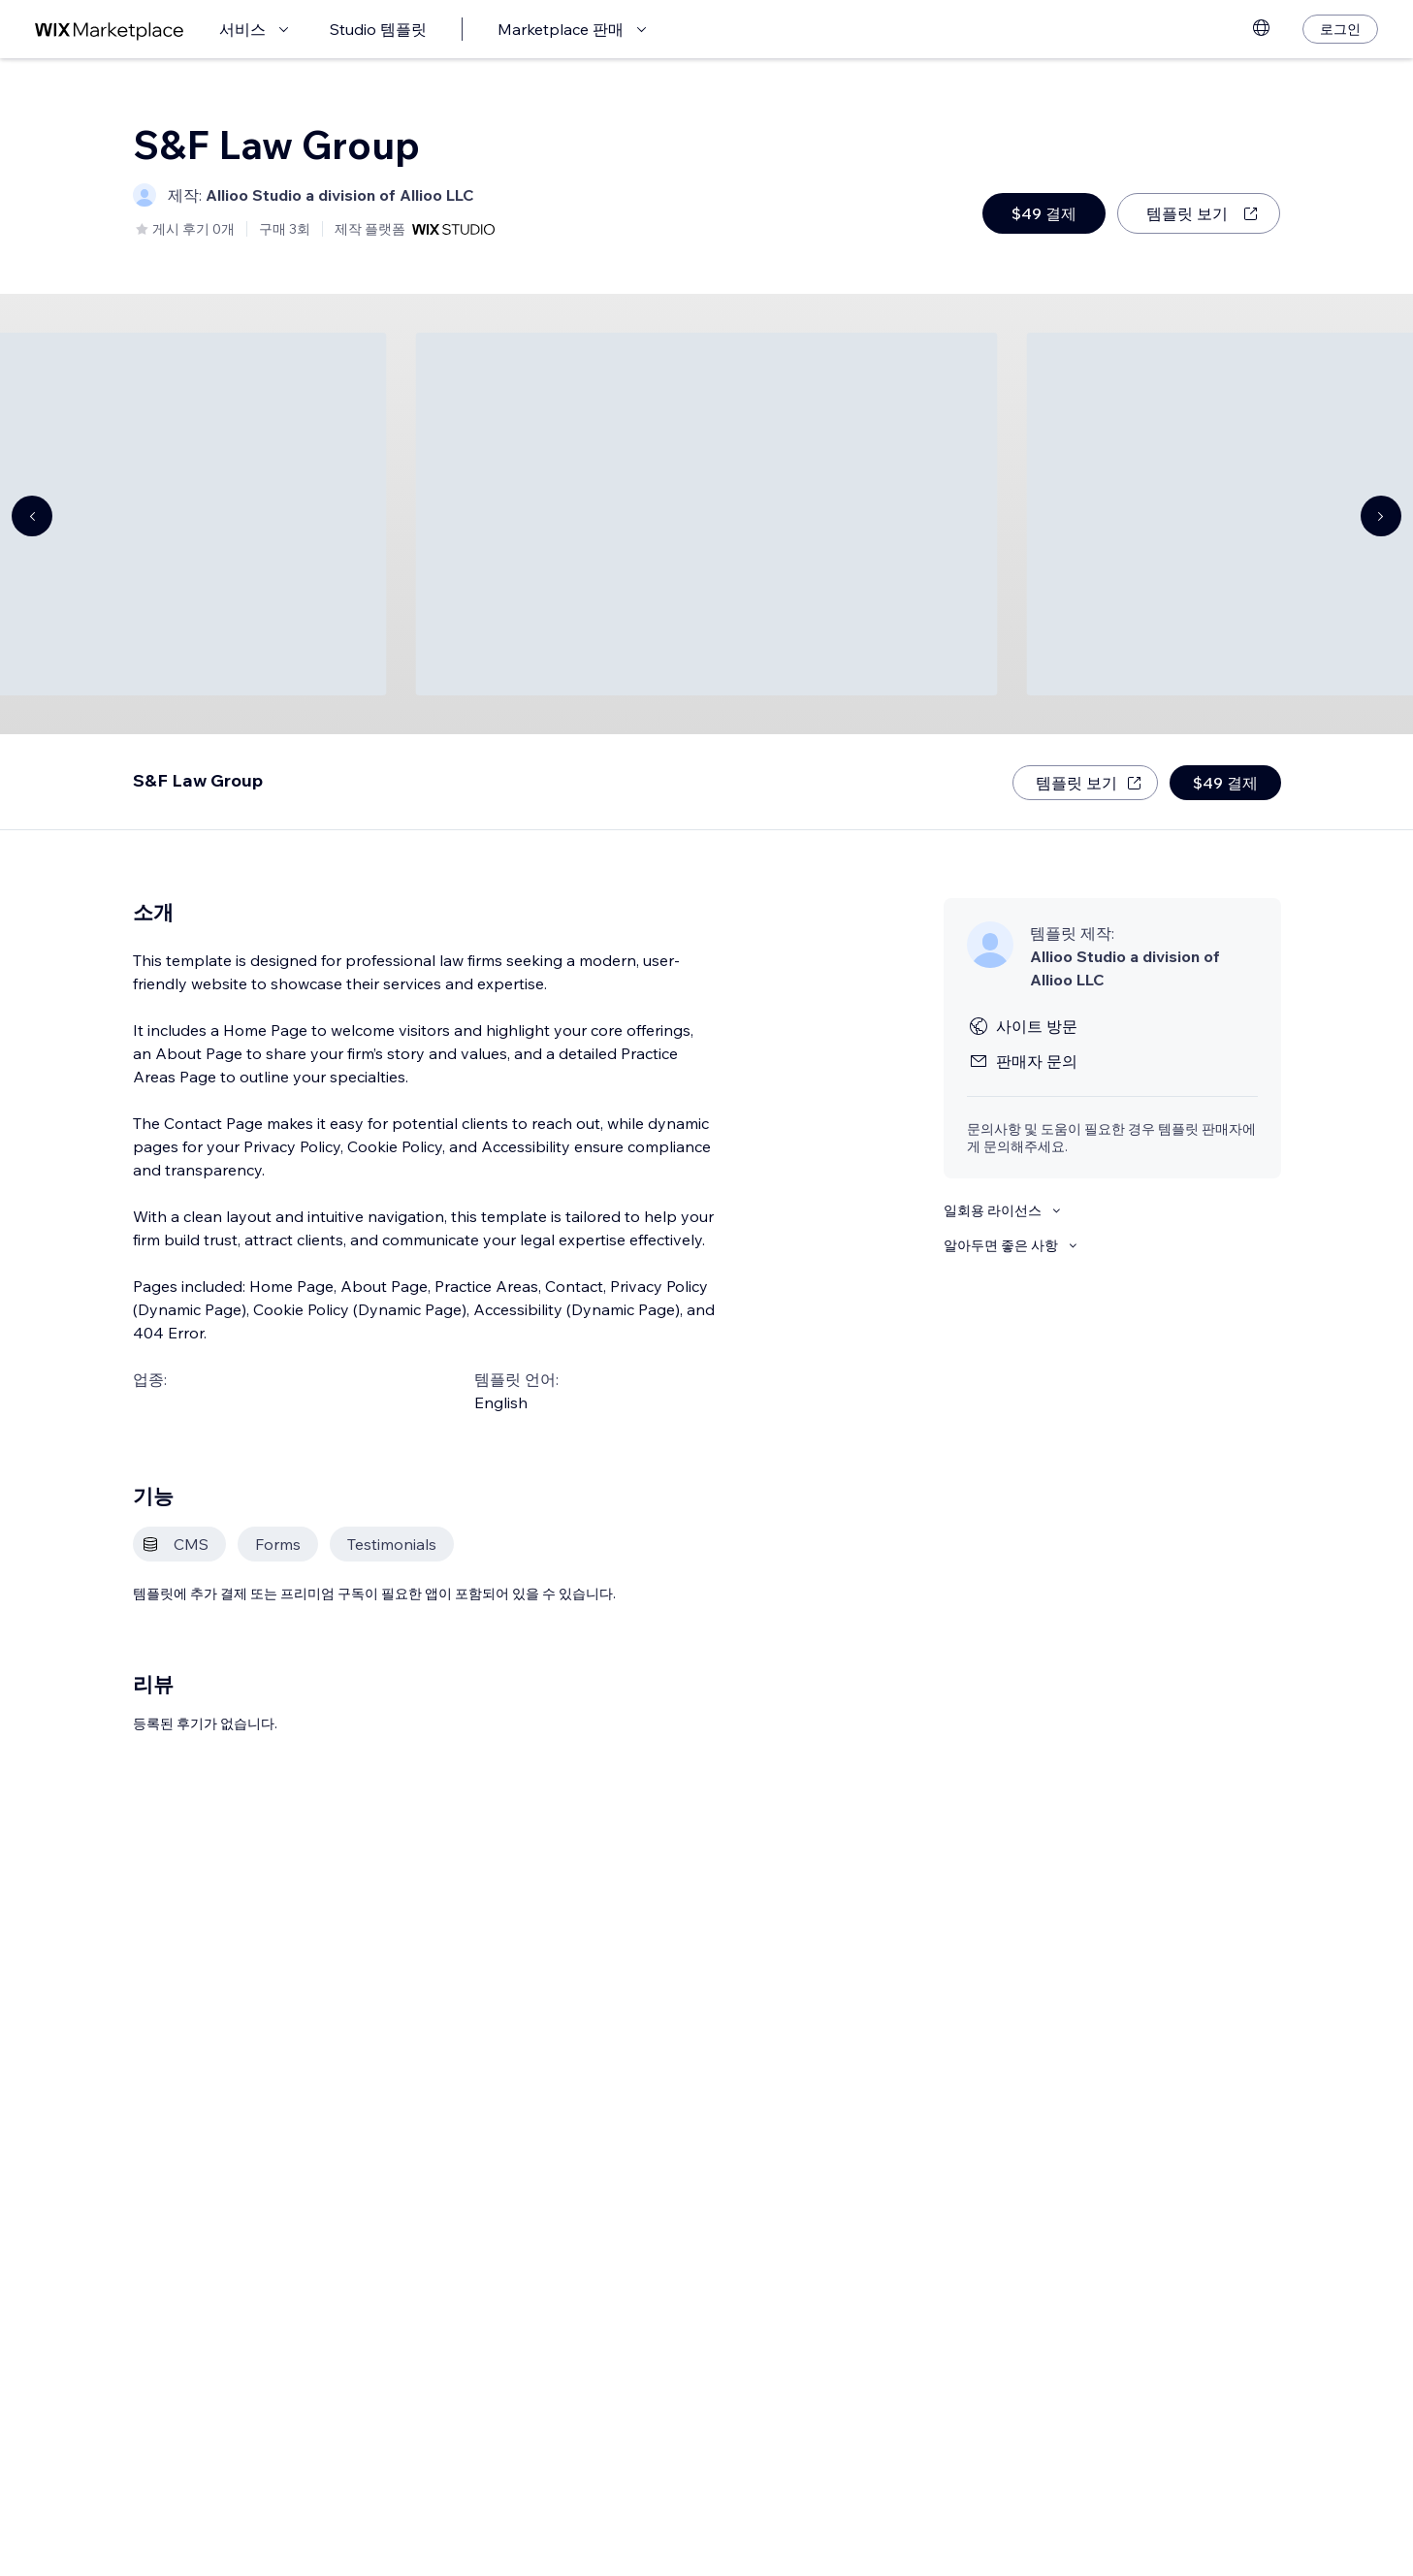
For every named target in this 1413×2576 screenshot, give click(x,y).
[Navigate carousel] (32, 516)
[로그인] (1340, 29)
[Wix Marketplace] (109, 29)
